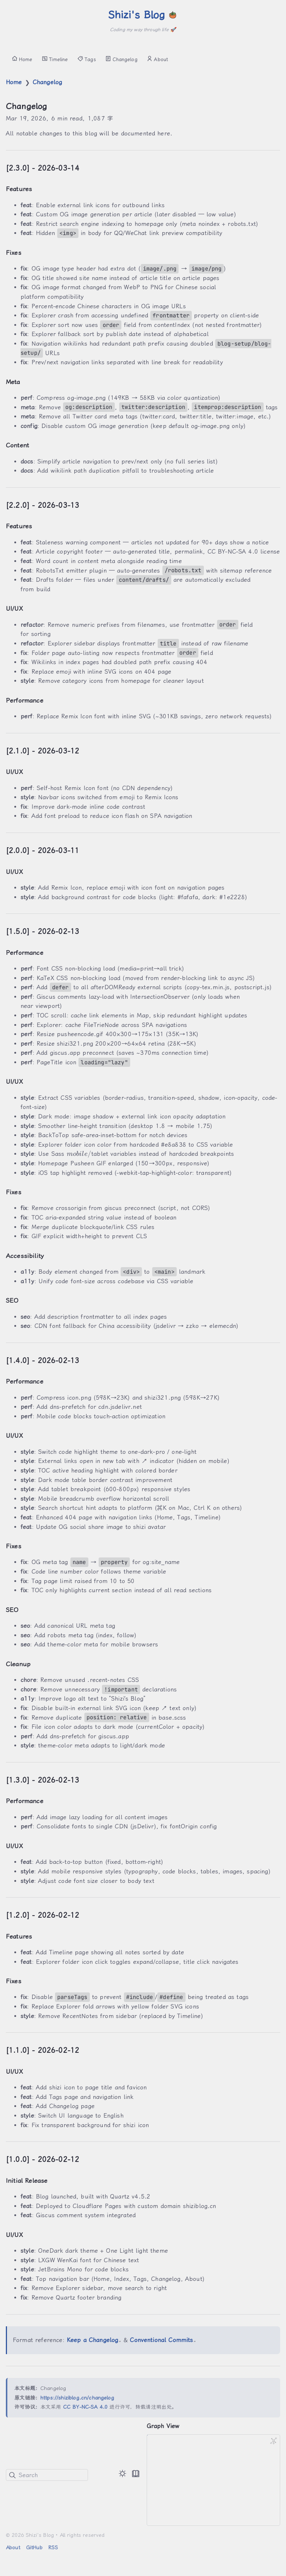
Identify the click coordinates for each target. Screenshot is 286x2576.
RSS (53, 2547)
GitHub (34, 2547)
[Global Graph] (273, 2441)
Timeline (55, 59)
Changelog (121, 59)
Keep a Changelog (94, 2340)
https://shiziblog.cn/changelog (77, 2398)
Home (22, 59)
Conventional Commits (162, 2340)
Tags (86, 59)
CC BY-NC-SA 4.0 (85, 2407)
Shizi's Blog (142, 15)
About (157, 59)
